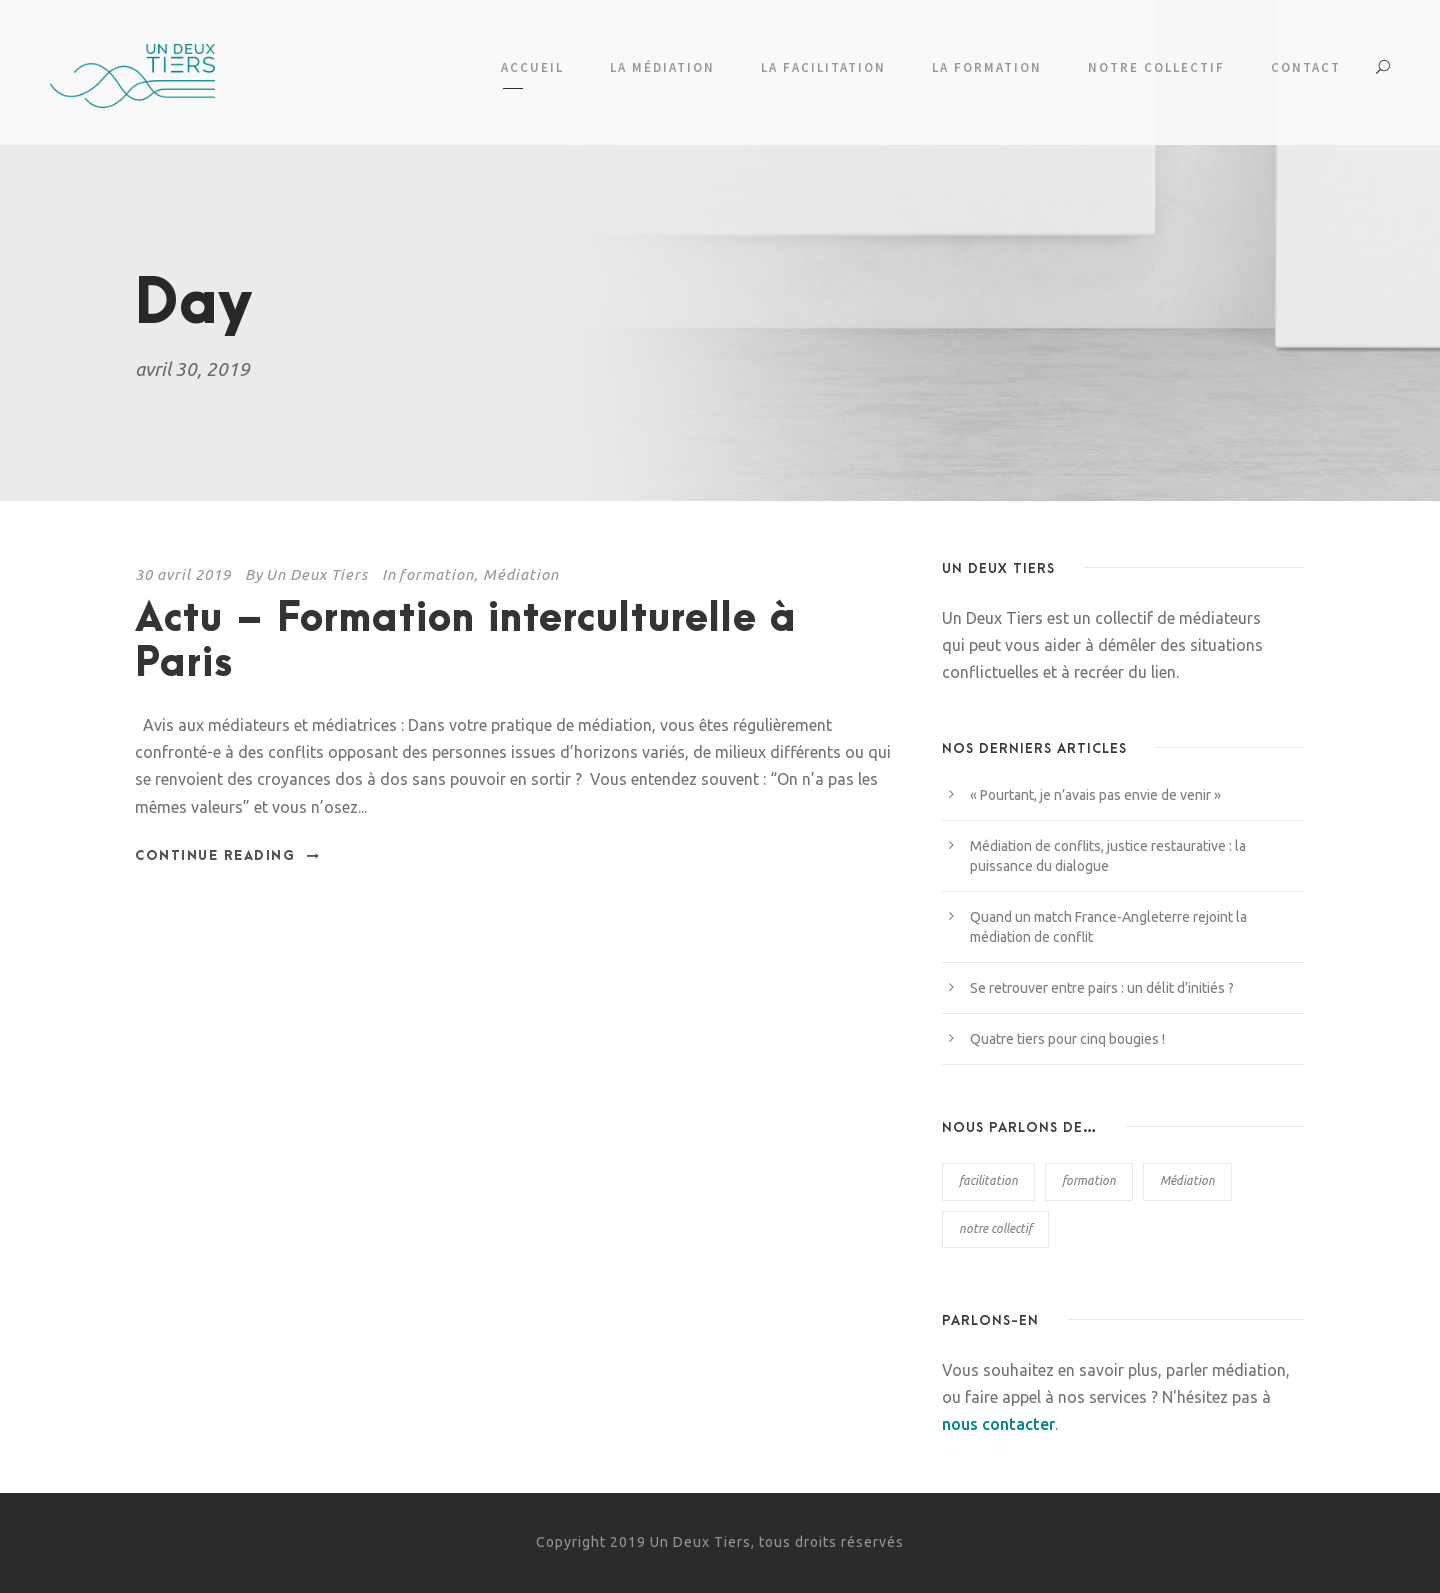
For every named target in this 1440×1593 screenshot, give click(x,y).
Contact (1306, 67)
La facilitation (823, 67)
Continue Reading (228, 856)
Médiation (521, 574)
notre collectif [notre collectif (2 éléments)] (995, 1228)
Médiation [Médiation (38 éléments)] (1187, 1180)
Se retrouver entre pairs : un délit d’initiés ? (1102, 988)
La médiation (662, 67)
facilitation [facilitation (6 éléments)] (988, 1180)
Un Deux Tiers (317, 574)
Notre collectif (1156, 67)
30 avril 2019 (183, 574)
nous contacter (998, 1424)
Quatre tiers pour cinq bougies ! (1067, 1039)
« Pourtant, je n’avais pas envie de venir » (1095, 795)
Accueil (532, 67)
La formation (987, 67)
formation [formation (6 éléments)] (1089, 1180)
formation (436, 574)
